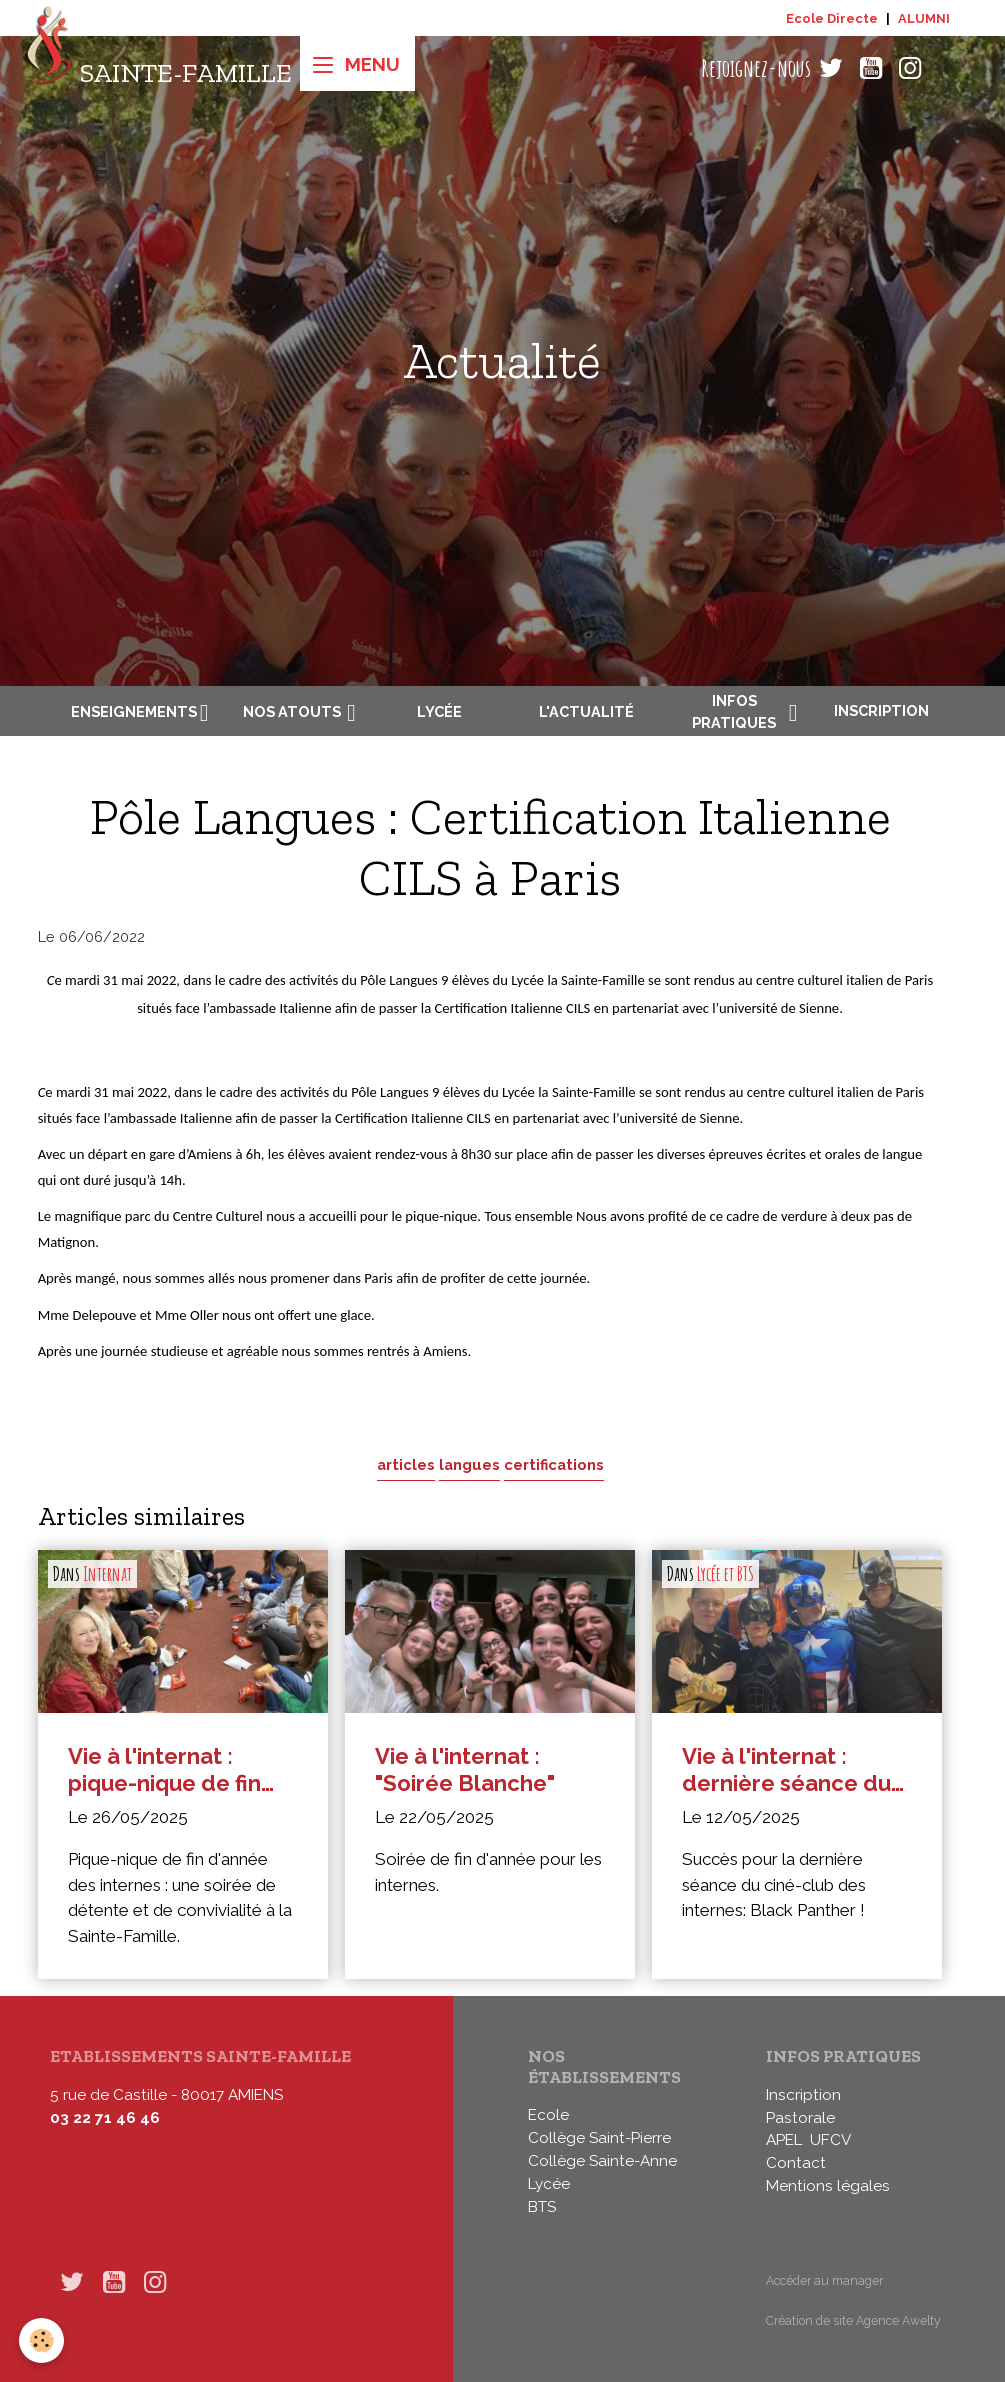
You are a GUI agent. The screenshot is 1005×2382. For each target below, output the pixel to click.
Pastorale (800, 2118)
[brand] (158, 68)
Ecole (548, 2115)
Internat (107, 1574)
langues (469, 1464)
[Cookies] (42, 2340)
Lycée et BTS (725, 1574)
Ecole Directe (832, 18)
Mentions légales (828, 2186)
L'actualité (586, 711)
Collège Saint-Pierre (599, 2138)
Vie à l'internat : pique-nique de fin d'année (164, 1769)
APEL (784, 2140)
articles (406, 1464)
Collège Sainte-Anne (602, 2161)
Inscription (881, 710)
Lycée (439, 711)
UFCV (830, 2140)
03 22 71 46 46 (105, 2118)
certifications (554, 1464)
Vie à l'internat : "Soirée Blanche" (465, 1769)
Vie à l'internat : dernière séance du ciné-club (786, 1769)
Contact (796, 2163)
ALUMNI (924, 18)
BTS (542, 2207)
